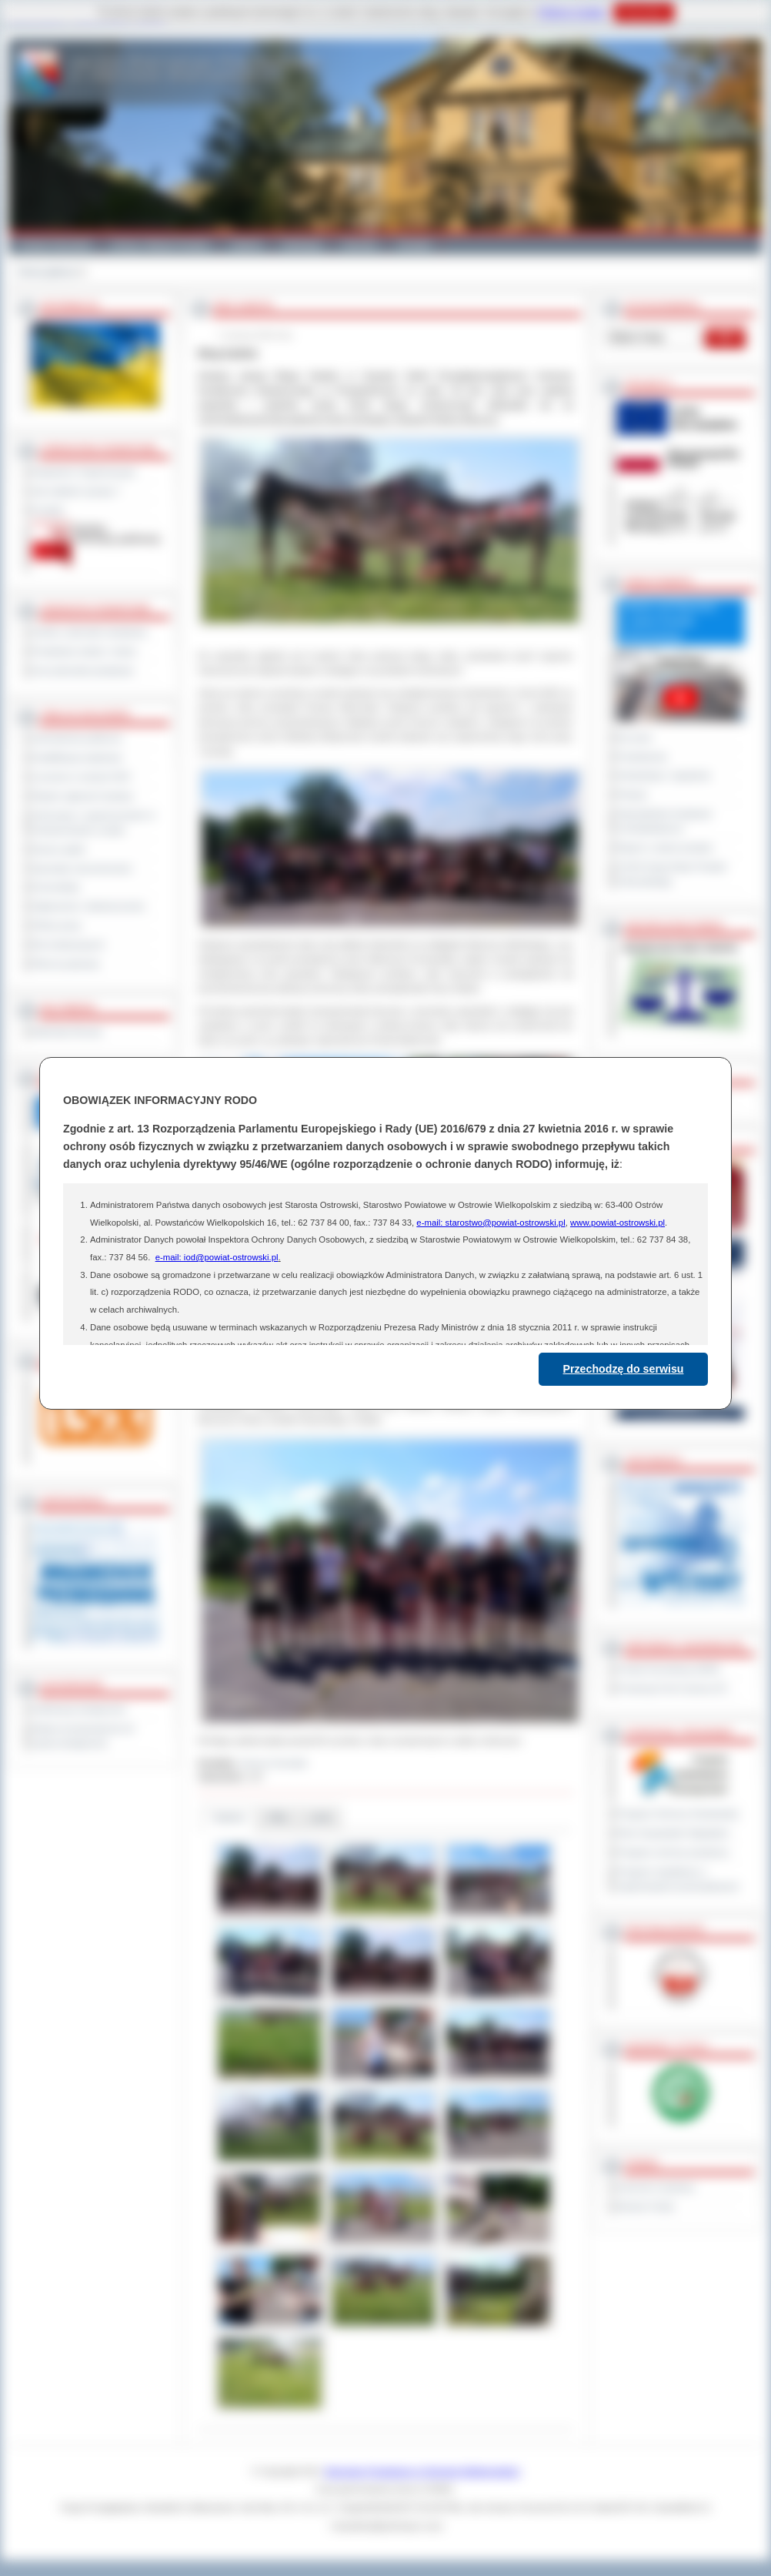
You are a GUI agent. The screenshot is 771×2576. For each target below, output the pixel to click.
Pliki (278, 1817)
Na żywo (634, 737)
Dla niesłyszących (68, 944)
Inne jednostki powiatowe (83, 670)
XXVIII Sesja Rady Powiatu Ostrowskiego (672, 874)
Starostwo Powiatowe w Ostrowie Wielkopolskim (422, 2471)
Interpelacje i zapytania (663, 775)
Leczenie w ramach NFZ (81, 776)
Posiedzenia (641, 756)
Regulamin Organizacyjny (84, 472)
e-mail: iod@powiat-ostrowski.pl (217, 1257)
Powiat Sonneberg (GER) (668, 1669)
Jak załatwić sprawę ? (76, 491)
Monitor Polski (645, 2206)
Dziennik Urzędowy (656, 2187)
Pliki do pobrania (65, 963)
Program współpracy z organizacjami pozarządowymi (678, 1879)
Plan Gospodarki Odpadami (673, 1833)
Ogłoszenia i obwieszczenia (88, 906)
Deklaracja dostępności (79, 1709)
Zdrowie (359, 244)
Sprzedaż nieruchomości (82, 868)
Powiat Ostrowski (54, 244)
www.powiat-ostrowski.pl (617, 1222)
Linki (320, 1817)
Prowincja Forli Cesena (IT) (672, 1688)
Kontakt (414, 244)
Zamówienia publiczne (77, 738)
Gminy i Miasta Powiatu (160, 244)
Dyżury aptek (58, 849)
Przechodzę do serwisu (623, 1369)
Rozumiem (644, 12)
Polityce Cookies (572, 12)
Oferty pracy (57, 925)
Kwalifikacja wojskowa (77, 757)
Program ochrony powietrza (673, 1852)
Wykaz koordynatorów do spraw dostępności (83, 1735)
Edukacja (302, 244)
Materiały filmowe (67, 1031)
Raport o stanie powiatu (665, 847)
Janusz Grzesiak (273, 1763)
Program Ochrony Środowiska (678, 1813)
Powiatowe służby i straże (84, 651)
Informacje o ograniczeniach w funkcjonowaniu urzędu (93, 822)
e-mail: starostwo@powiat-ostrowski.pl (490, 1222)
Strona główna (46, 271)
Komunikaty (56, 887)
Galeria (246, 244)
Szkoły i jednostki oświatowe (89, 632)
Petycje (632, 794)
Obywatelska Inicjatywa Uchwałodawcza (664, 821)
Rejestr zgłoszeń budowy (83, 796)
